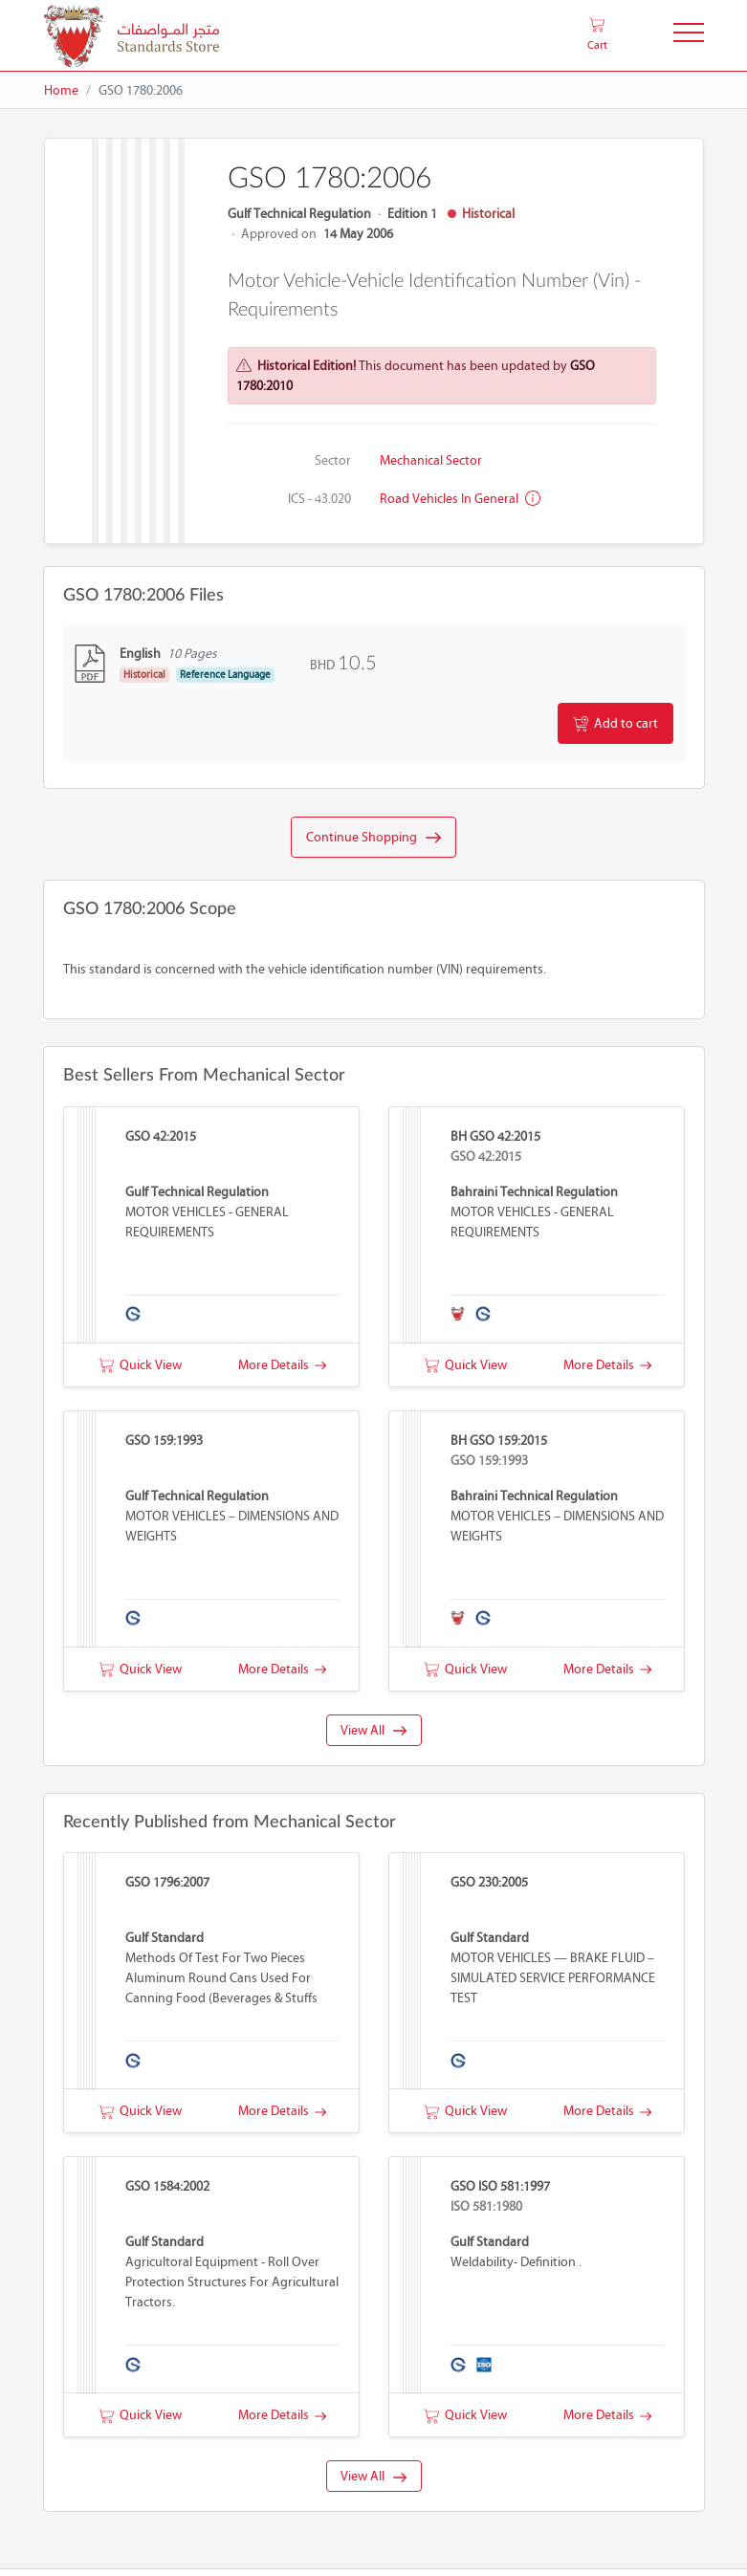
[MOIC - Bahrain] (131, 36)
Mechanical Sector (431, 460)
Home (61, 90)
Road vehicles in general (460, 499)
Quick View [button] (140, 1365)
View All (373, 1730)
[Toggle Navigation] (688, 36)
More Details (282, 1365)
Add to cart (615, 723)
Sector (333, 460)
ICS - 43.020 (319, 499)
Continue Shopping (373, 837)
